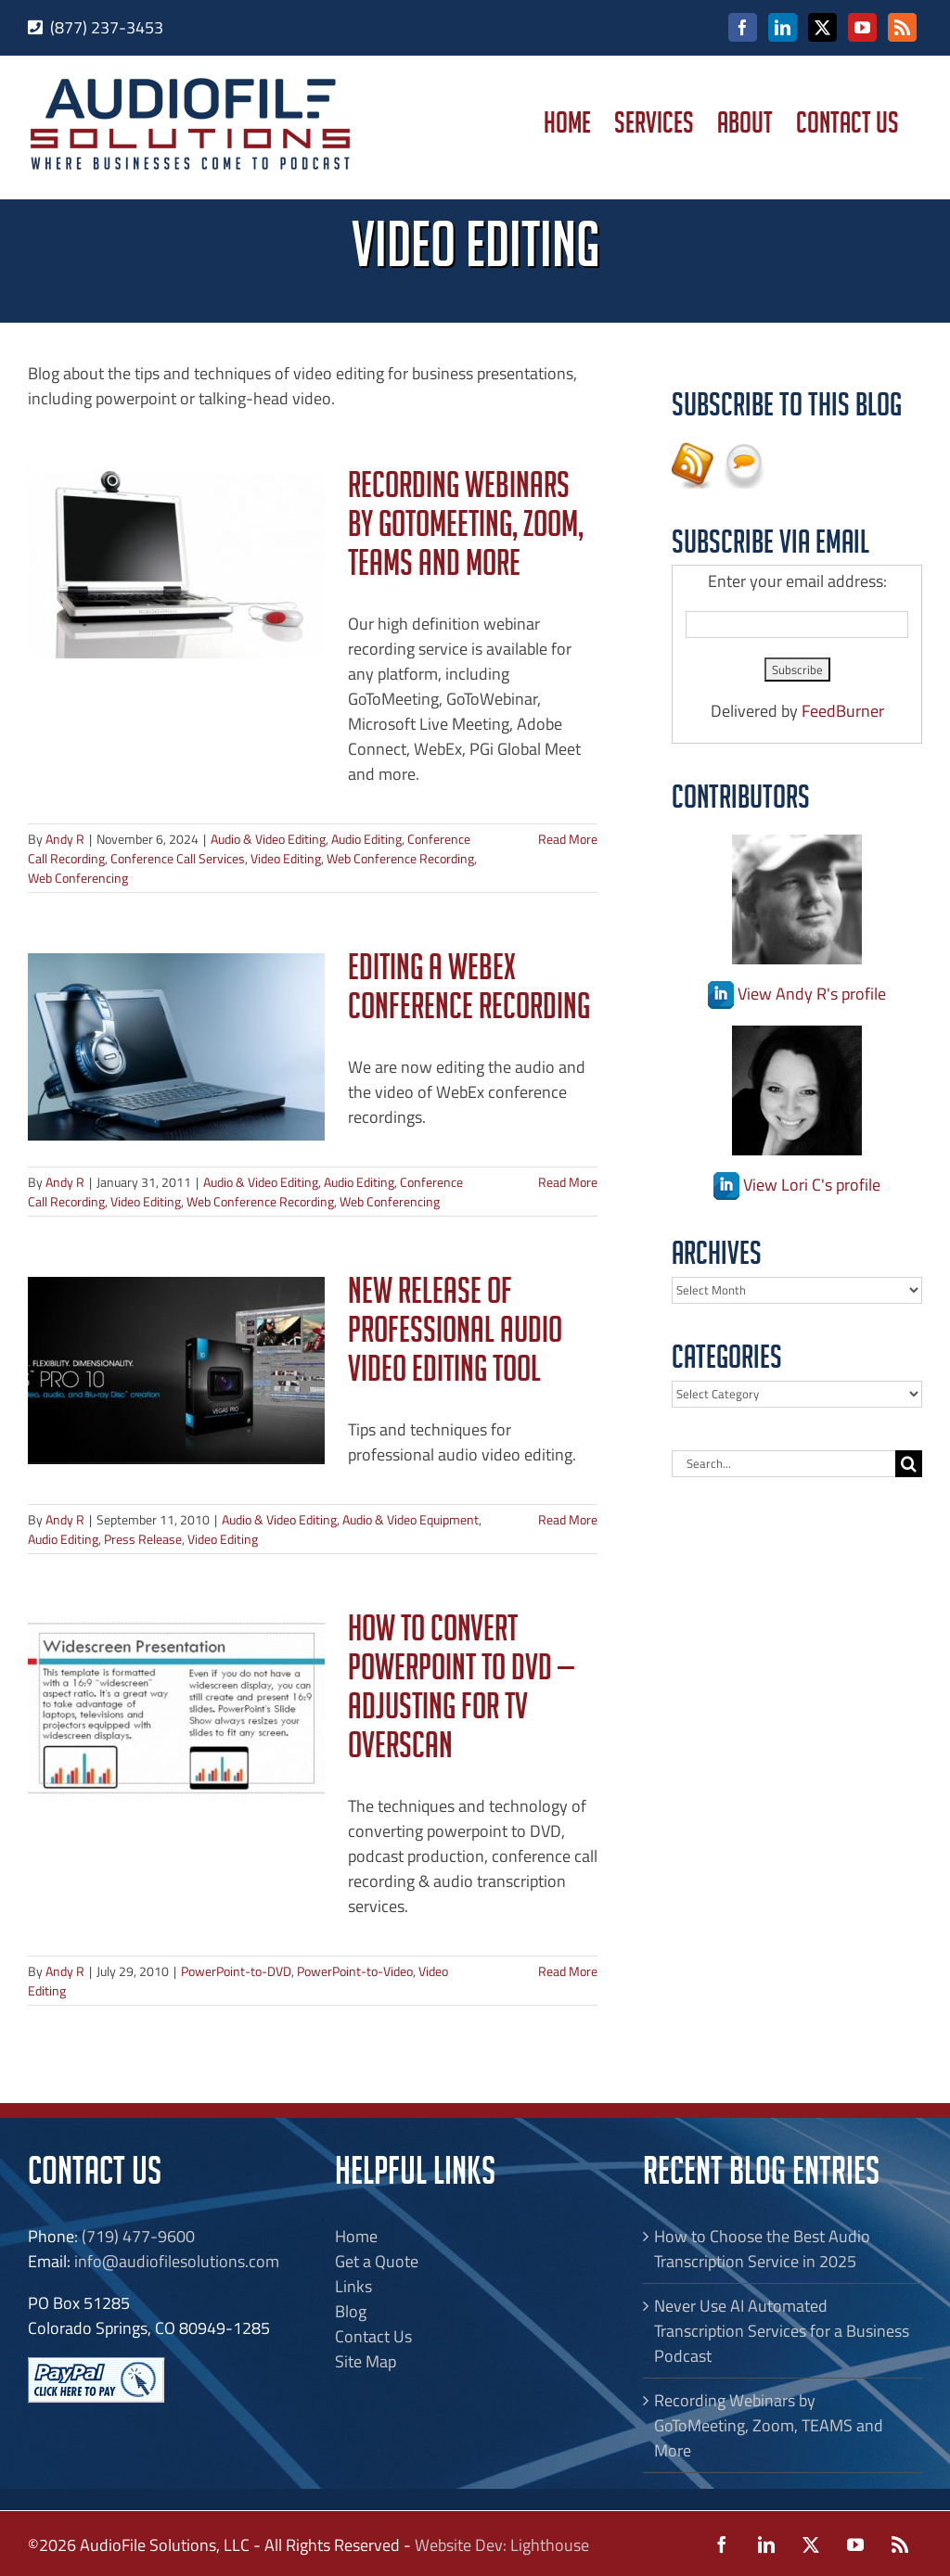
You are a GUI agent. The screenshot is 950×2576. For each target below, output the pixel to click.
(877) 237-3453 (106, 27)
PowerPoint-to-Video (355, 1971)
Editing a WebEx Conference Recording (469, 991)
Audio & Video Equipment (410, 1519)
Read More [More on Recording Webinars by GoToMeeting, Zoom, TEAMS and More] (567, 838)
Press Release (143, 1539)
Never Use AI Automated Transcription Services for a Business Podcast (781, 2330)
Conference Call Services (177, 858)
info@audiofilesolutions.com (176, 2261)
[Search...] (783, 1463)
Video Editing (285, 858)
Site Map (365, 2361)
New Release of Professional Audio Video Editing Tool (455, 1335)
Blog (350, 2311)
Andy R (64, 838)
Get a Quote (376, 2261)
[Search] (908, 1463)
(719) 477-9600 (138, 2236)
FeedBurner (843, 710)
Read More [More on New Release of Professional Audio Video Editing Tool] (567, 1519)
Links (353, 2286)
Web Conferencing (78, 877)
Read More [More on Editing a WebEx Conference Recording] (567, 1182)
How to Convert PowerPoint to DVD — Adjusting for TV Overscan (461, 1692)
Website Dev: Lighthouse (502, 2544)
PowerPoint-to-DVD (236, 1971)
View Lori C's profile (796, 1184)
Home (356, 2236)
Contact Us (373, 2336)
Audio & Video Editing (268, 838)
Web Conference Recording (400, 858)
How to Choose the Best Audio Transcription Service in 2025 (762, 2249)
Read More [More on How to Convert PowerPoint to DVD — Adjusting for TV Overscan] (567, 1971)
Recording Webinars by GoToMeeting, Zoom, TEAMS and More (466, 529)
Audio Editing (366, 838)
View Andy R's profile (797, 993)
